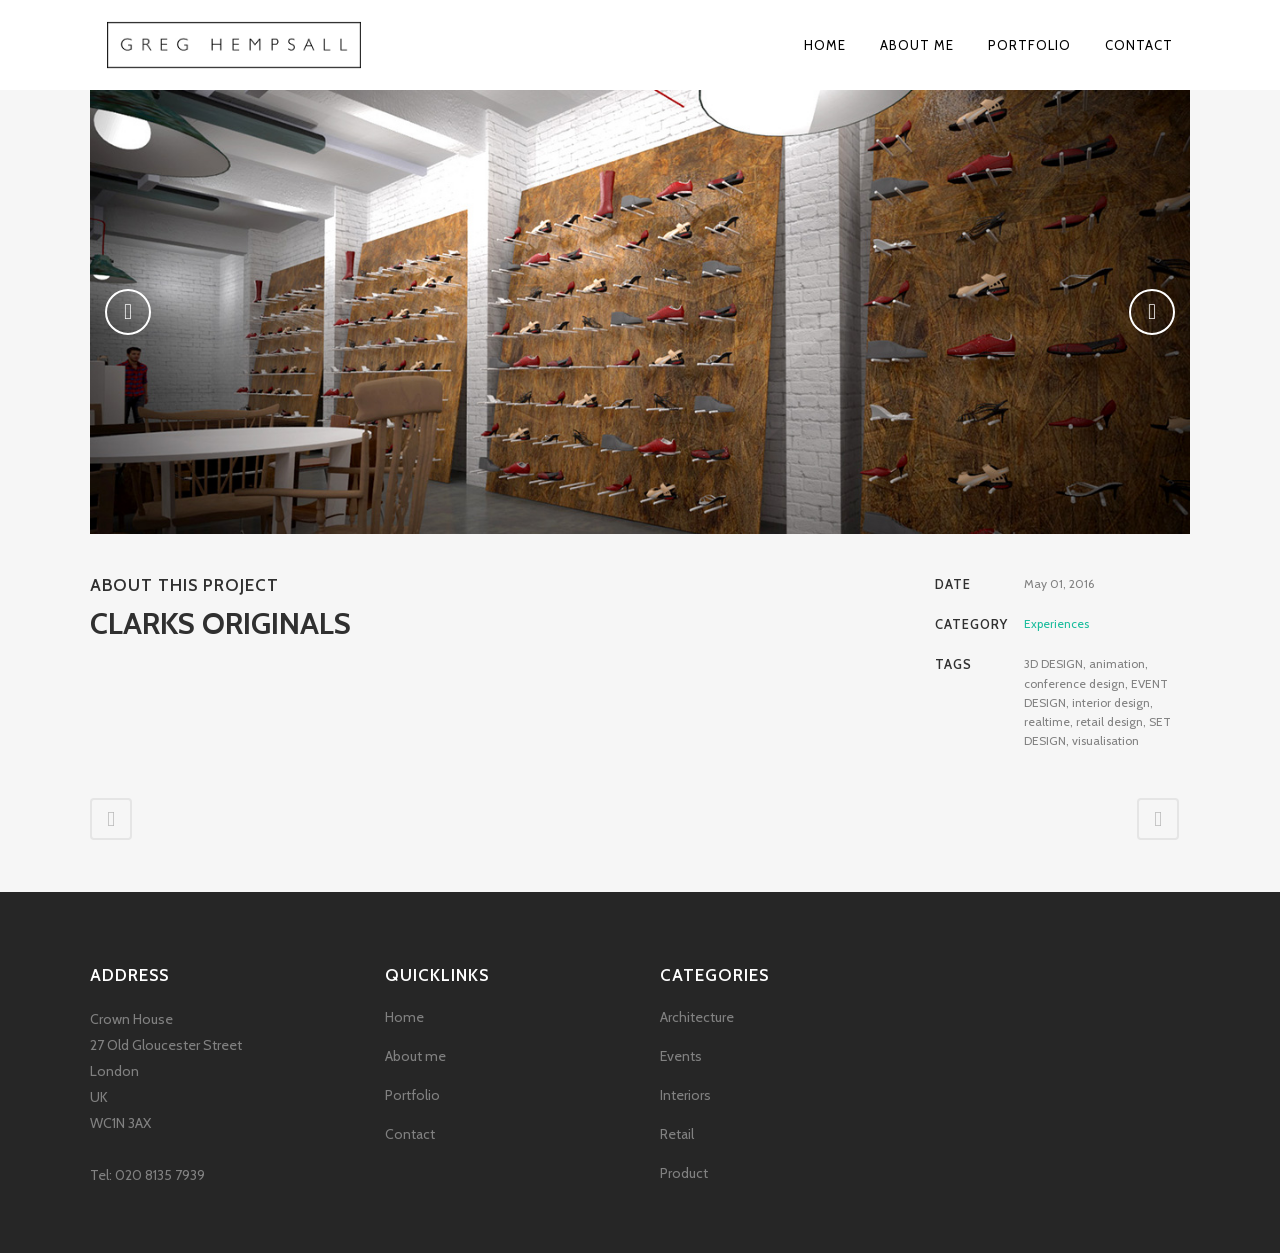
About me (415, 1056)
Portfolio (412, 1095)
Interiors (685, 1095)
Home (404, 1017)
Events (681, 1056)
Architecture (697, 1017)
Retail (677, 1134)
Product (684, 1173)
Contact (410, 1134)
